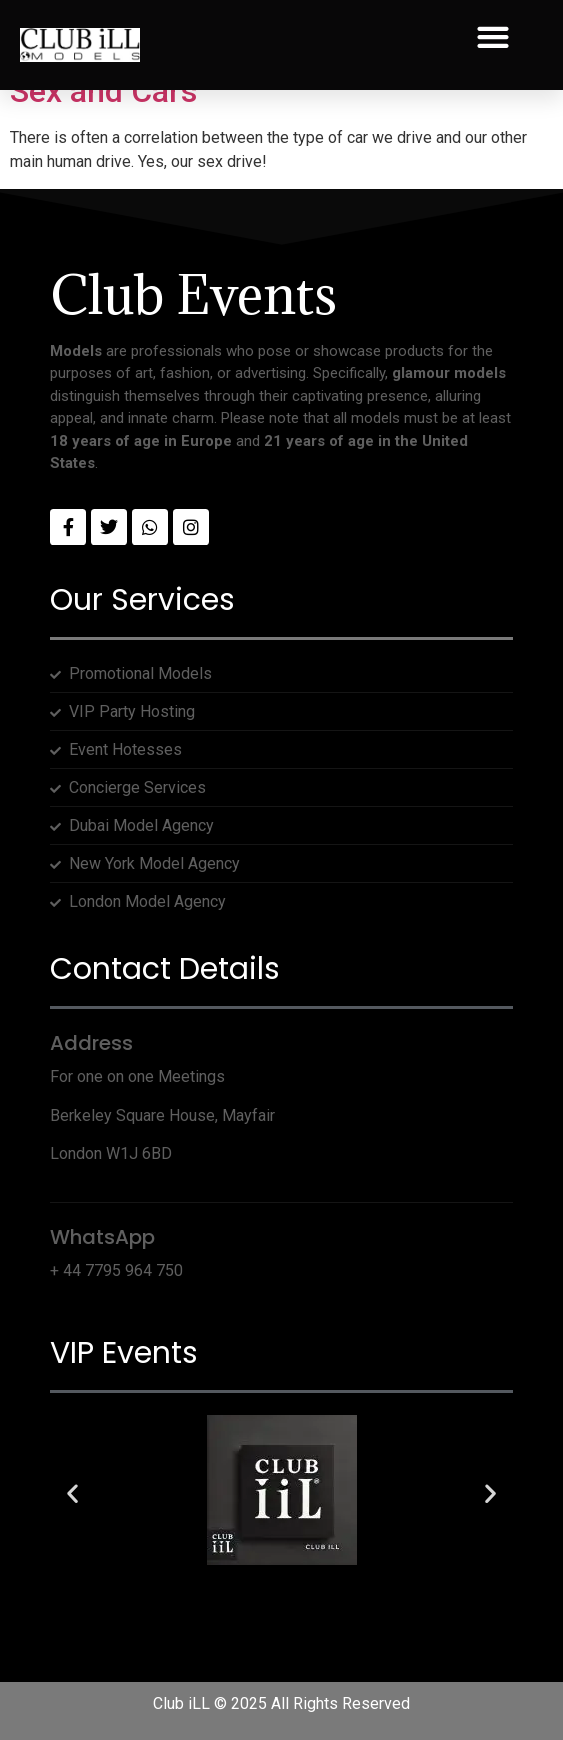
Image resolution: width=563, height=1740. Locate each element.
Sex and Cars (103, 91)
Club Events (193, 294)
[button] (492, 37)
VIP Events (124, 1353)
